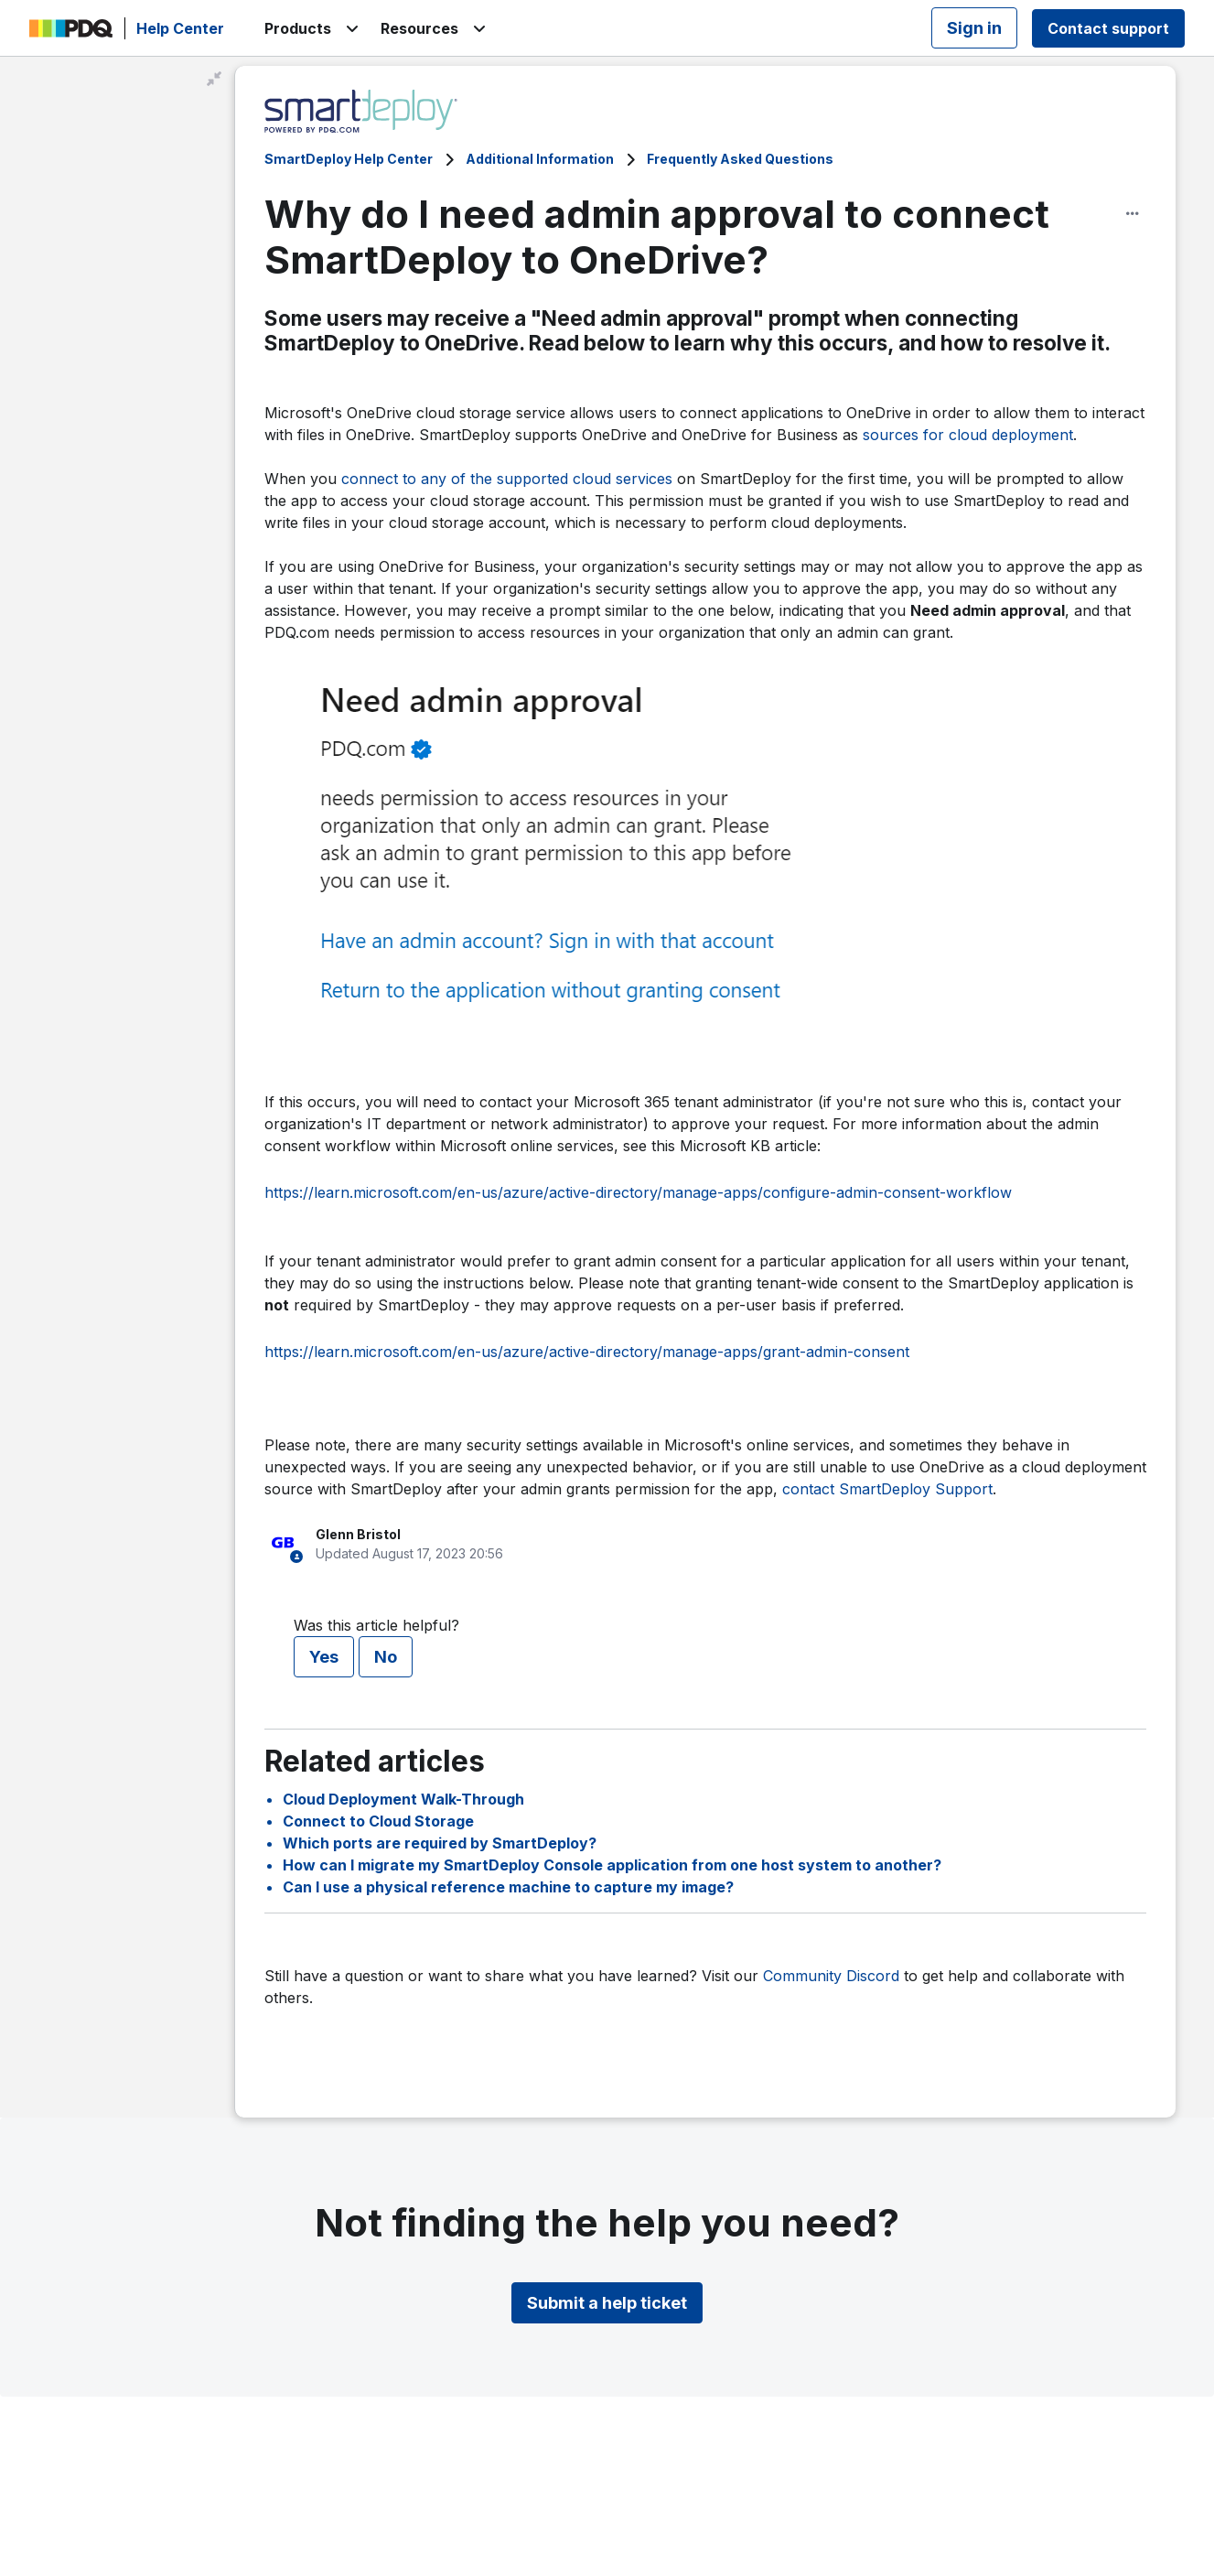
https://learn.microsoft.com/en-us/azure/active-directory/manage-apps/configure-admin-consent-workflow (638, 1192)
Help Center (180, 28)
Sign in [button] (974, 28)
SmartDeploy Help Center (348, 159)
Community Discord (831, 1976)
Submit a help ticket (607, 2302)
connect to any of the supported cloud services (506, 478)
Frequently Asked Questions (740, 159)
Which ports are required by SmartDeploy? (439, 1843)
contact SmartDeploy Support (887, 1489)
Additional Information (540, 159)
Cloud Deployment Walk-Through (403, 1799)
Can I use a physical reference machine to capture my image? (508, 1887)
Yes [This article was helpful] (323, 1656)
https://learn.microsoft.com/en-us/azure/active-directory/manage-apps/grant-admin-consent (586, 1351)
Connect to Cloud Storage (378, 1821)
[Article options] (1132, 213)
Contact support (1108, 28)
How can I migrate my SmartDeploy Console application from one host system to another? (612, 1865)
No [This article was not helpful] (385, 1656)
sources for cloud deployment (968, 435)
